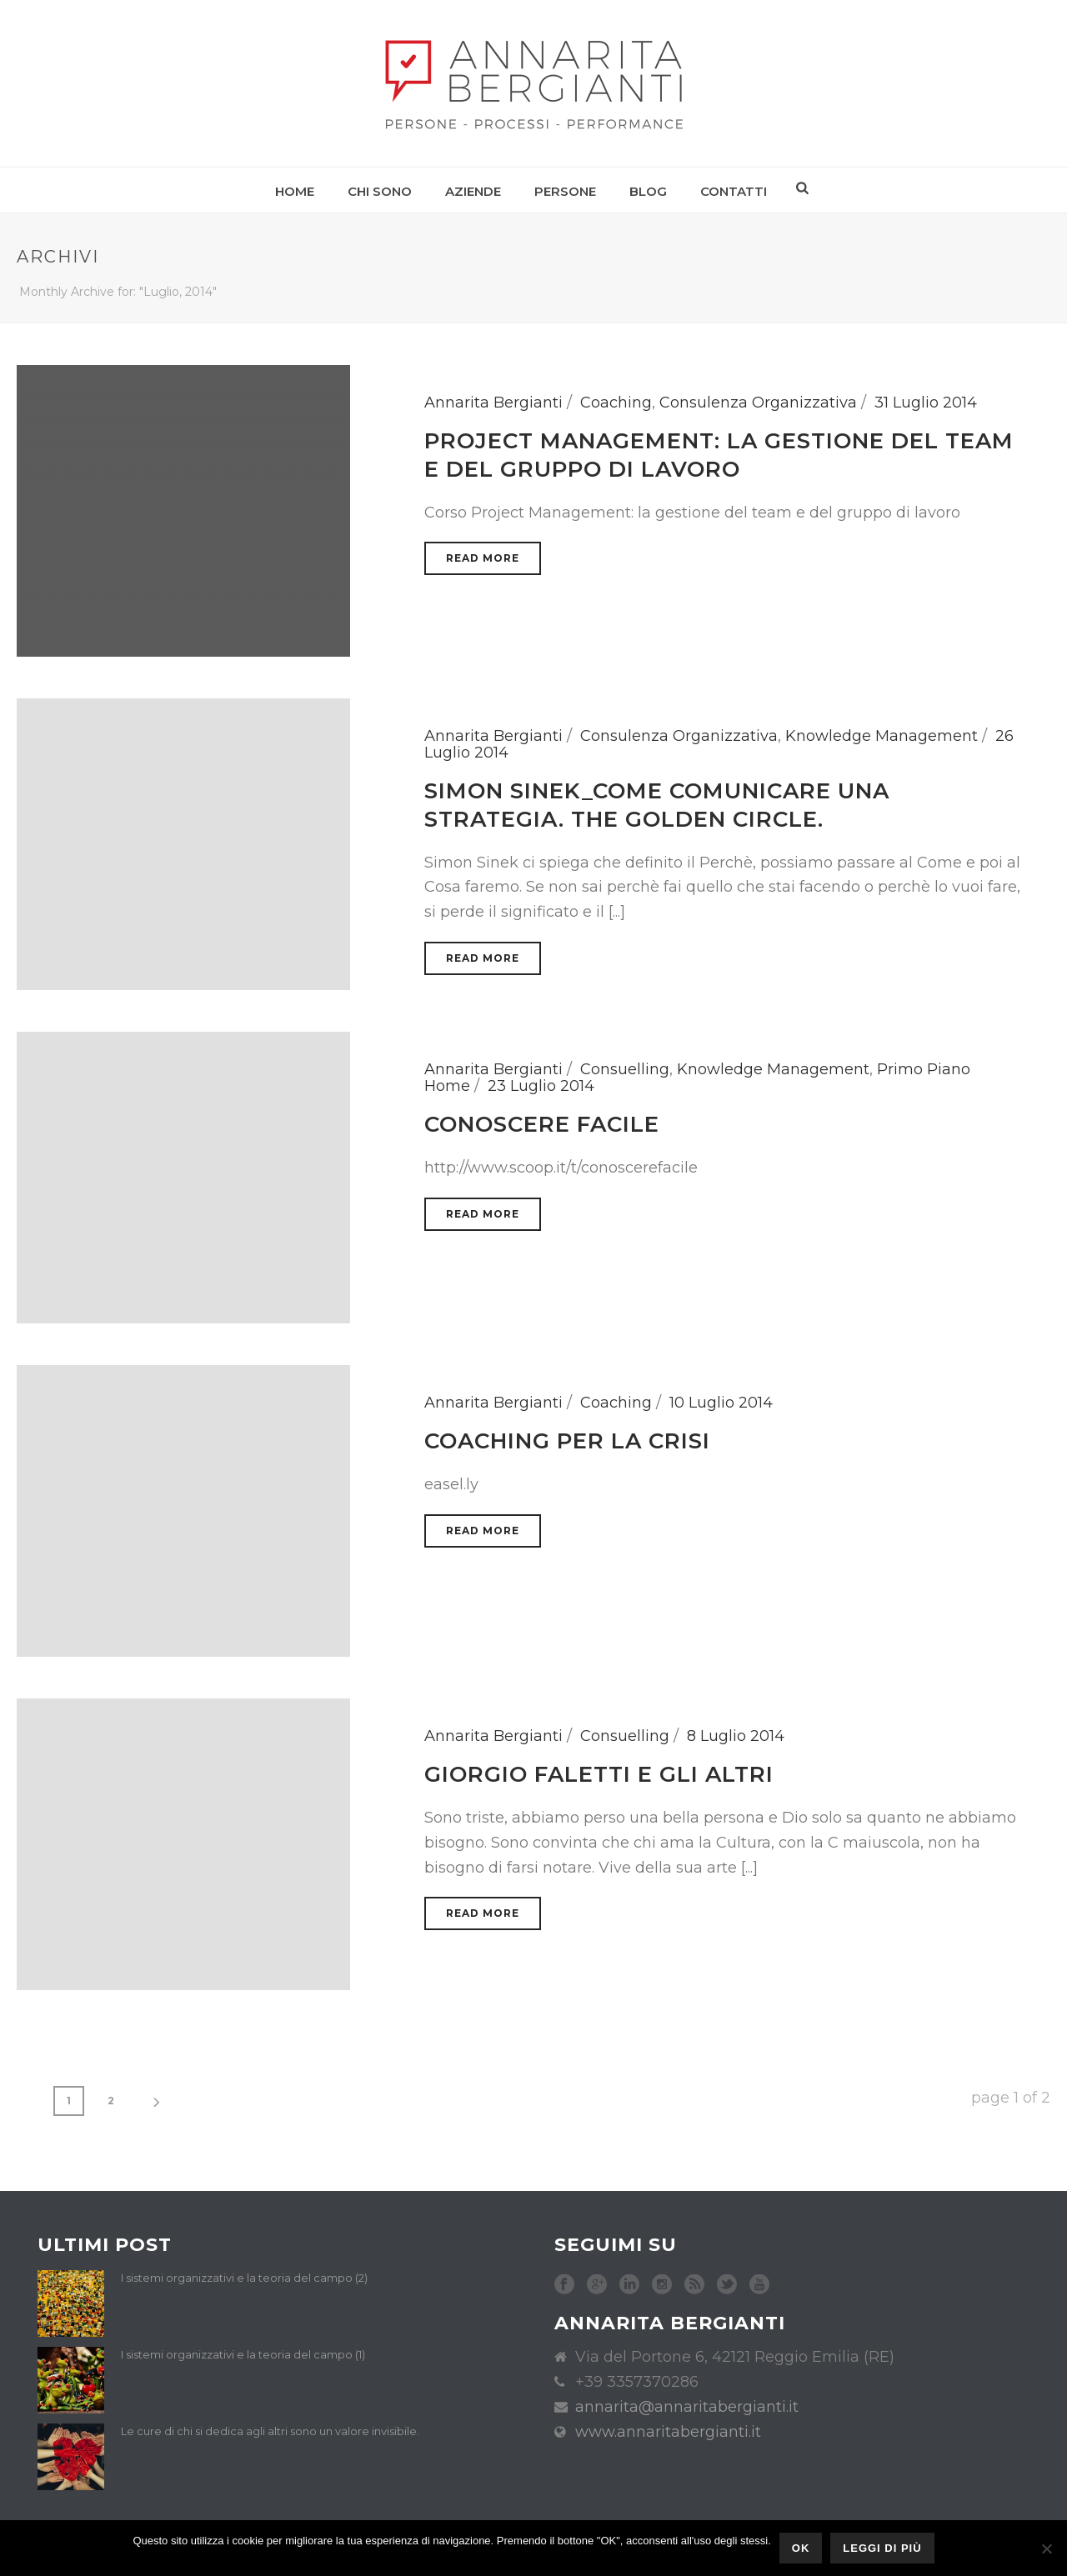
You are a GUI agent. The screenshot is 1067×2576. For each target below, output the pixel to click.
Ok (801, 2548)
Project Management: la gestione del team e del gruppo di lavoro (719, 455)
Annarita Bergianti (493, 402)
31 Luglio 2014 (925, 402)
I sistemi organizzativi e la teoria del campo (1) (243, 2354)
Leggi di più (882, 2548)
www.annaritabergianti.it (668, 2431)
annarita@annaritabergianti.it (687, 2406)
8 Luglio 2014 (735, 1736)
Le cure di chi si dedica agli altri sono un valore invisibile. (270, 2431)
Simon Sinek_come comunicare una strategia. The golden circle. (656, 805)
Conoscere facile (541, 1124)
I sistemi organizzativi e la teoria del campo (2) (244, 2277)
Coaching (616, 402)
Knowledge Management (881, 736)
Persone (565, 191)
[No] (1046, 2548)
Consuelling (624, 1069)
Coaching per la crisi (567, 1441)
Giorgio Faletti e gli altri (599, 1774)
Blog (648, 191)
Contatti (733, 191)
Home (294, 191)
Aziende (473, 191)
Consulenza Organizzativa (758, 402)
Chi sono (380, 191)
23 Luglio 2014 (541, 1086)
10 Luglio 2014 (721, 1402)
